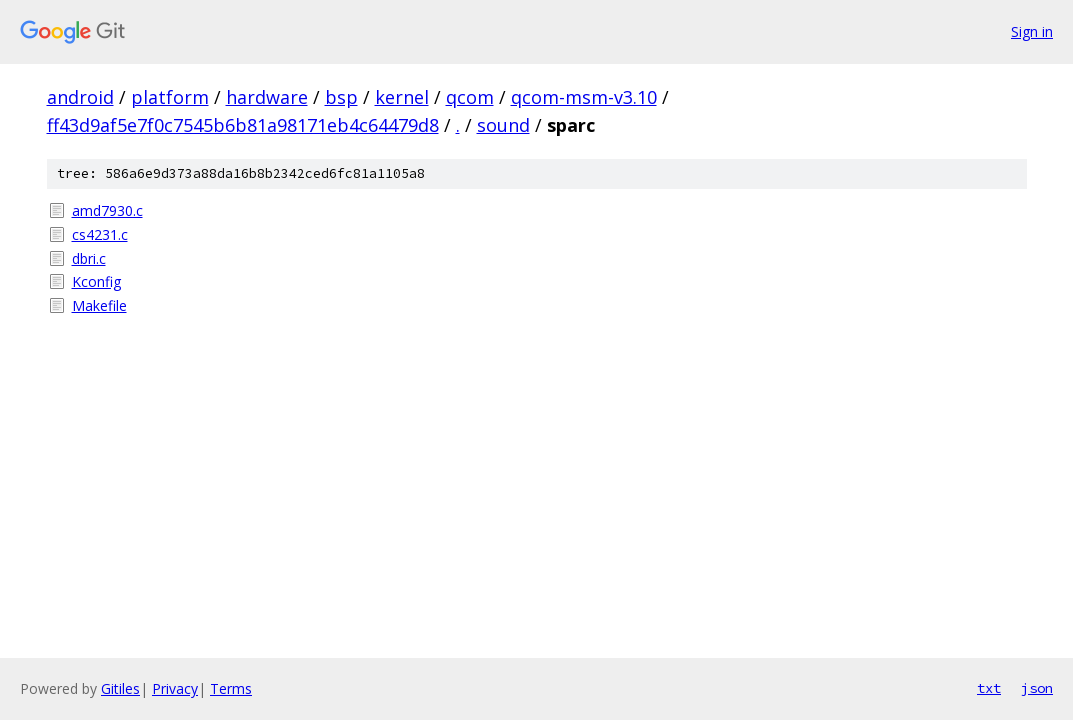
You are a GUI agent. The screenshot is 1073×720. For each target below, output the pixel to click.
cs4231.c (100, 234)
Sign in (1032, 31)
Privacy (175, 688)
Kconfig (96, 281)
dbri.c (89, 258)
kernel (402, 97)
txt (989, 688)
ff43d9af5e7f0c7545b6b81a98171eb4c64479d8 (243, 125)
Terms (231, 688)
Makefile (99, 305)
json (1037, 688)
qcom (470, 97)
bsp (341, 97)
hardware (267, 97)
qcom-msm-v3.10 (584, 97)
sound (503, 125)
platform (170, 97)
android (80, 97)
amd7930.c (107, 210)
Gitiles (120, 688)
